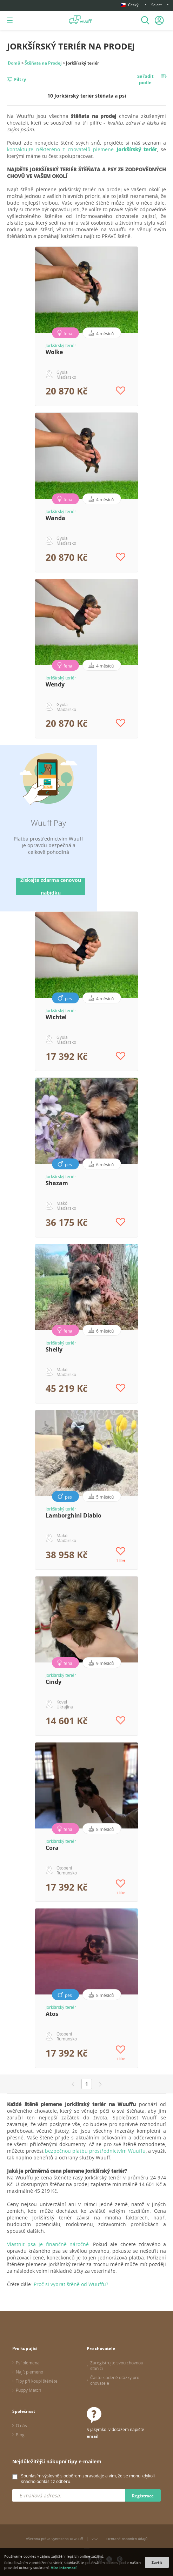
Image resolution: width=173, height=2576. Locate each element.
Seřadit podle (145, 79)
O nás (21, 2425)
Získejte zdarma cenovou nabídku (50, 886)
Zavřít (157, 2562)
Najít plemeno (29, 2372)
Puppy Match (28, 2390)
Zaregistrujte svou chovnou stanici (116, 2365)
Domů (14, 63)
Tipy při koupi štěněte (37, 2381)
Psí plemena (28, 2362)
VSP (95, 2539)
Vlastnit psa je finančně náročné (48, 2244)
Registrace (143, 2496)
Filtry (20, 79)
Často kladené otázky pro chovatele (114, 2380)
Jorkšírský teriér (61, 345)
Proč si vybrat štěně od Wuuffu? (71, 2284)
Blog (20, 2434)
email (93, 2436)
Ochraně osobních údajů (126, 2539)
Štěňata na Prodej (43, 63)
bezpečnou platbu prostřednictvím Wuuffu (95, 2150)
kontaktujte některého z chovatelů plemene (82, 149)
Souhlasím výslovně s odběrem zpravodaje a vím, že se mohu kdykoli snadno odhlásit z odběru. (88, 2478)
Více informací (63, 2567)
